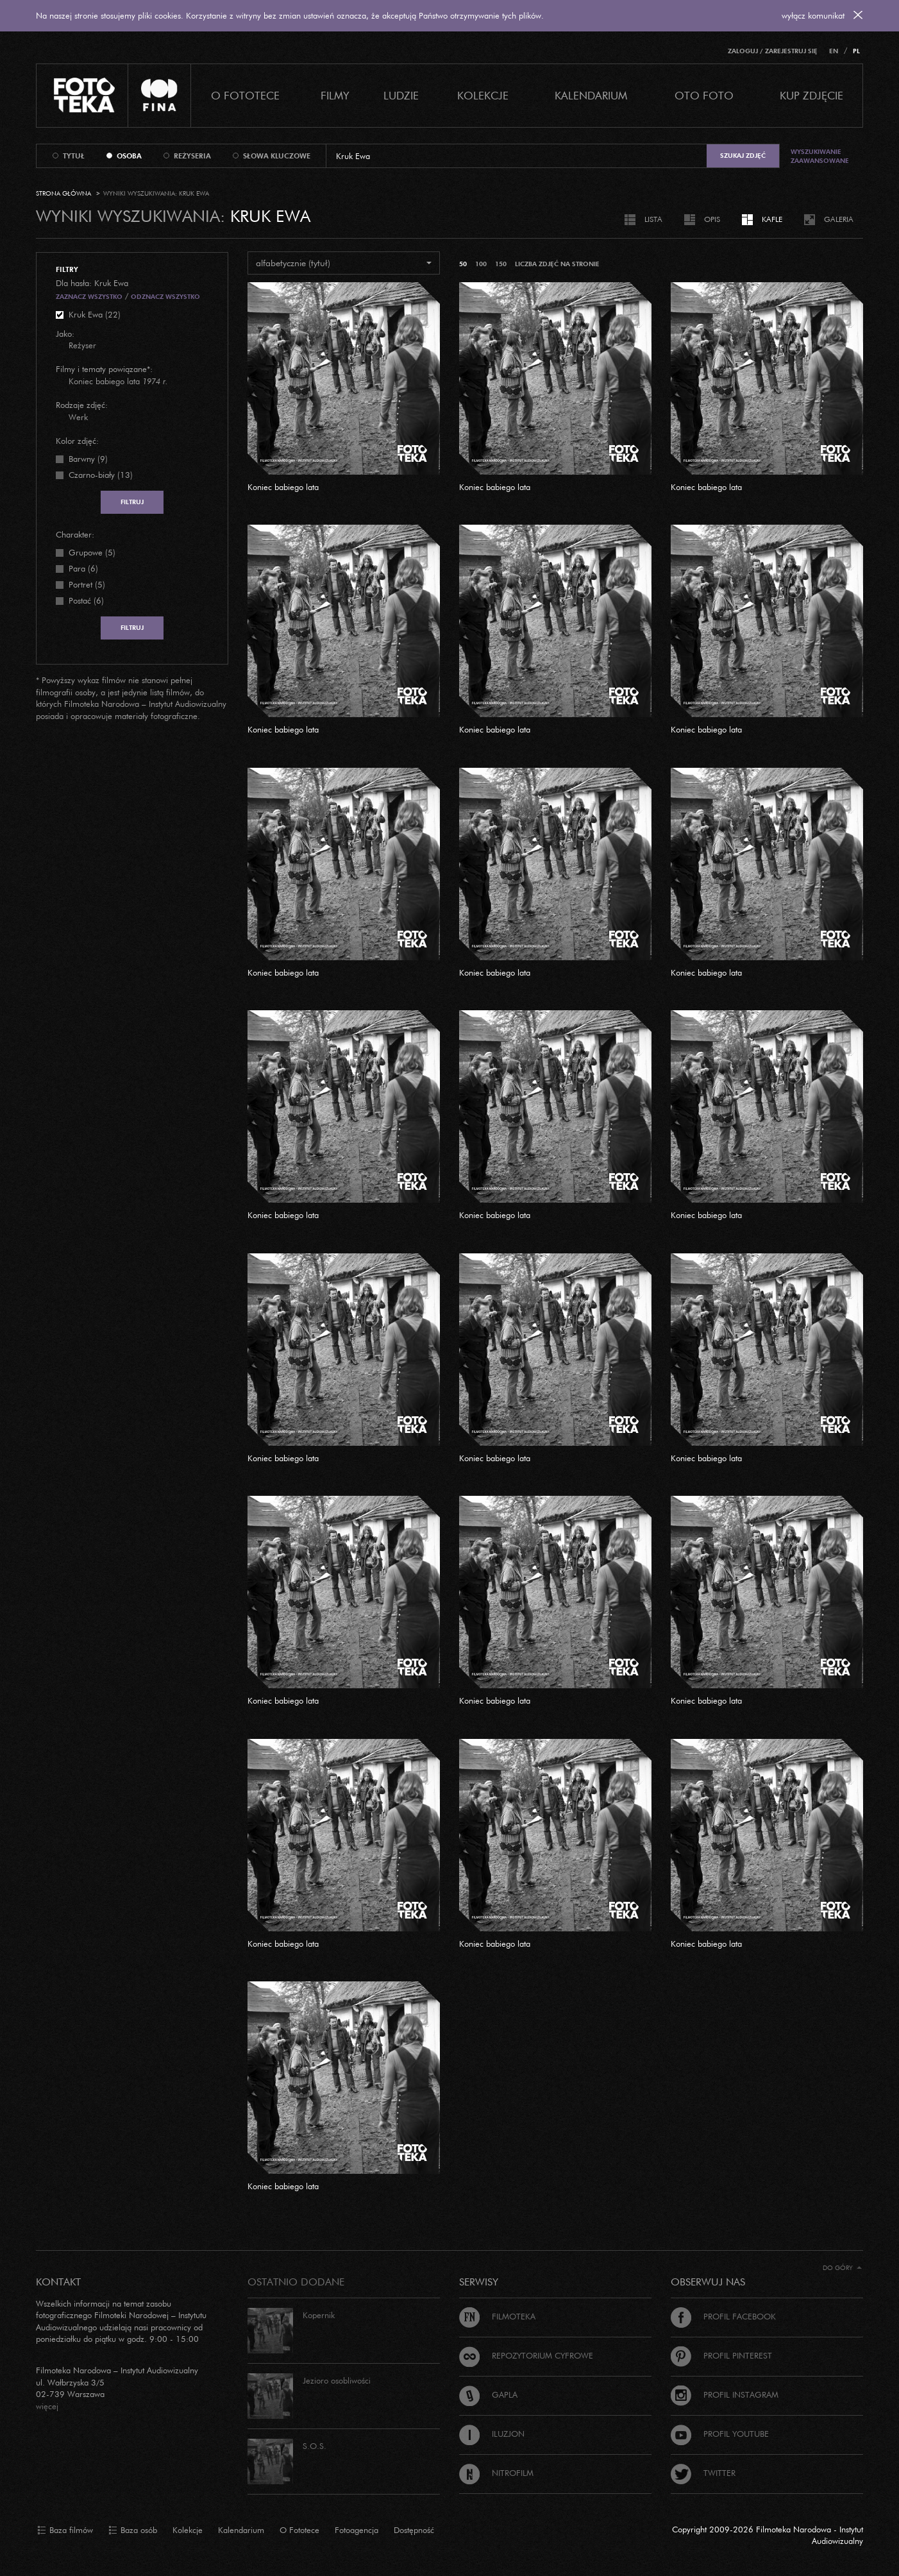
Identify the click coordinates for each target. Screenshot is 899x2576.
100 (481, 264)
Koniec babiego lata (283, 487)
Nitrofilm (496, 2473)
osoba (129, 155)
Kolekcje (482, 95)
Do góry (842, 2268)
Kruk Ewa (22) (95, 314)
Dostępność (414, 2530)
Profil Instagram (724, 2394)
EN (833, 51)
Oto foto (704, 95)
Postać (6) (86, 600)
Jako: (65, 333)
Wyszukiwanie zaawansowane (820, 156)
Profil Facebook (723, 2316)
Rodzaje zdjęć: (82, 405)
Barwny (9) (88, 458)
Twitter (703, 2473)
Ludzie (401, 95)
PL (856, 51)
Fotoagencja (356, 2530)
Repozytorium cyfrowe (526, 2355)
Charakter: (75, 534)
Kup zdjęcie (811, 95)
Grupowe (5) (92, 552)
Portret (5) (87, 584)
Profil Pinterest (721, 2355)
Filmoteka (497, 2316)
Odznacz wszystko (165, 296)
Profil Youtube (720, 2433)
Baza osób (132, 2530)
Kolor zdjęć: (77, 441)
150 (501, 264)
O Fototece (245, 95)
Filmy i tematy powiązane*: (104, 369)
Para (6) (83, 568)
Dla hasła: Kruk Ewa (92, 283)
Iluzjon (492, 2433)
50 (463, 264)
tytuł (74, 155)
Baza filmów (65, 2530)
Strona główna (63, 193)
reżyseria (192, 155)
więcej (47, 2406)
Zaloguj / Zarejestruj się (773, 51)
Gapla (488, 2394)
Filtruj (132, 502)
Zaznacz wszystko (89, 296)
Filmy (335, 95)
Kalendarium (591, 95)
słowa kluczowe (276, 155)
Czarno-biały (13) (101, 475)
